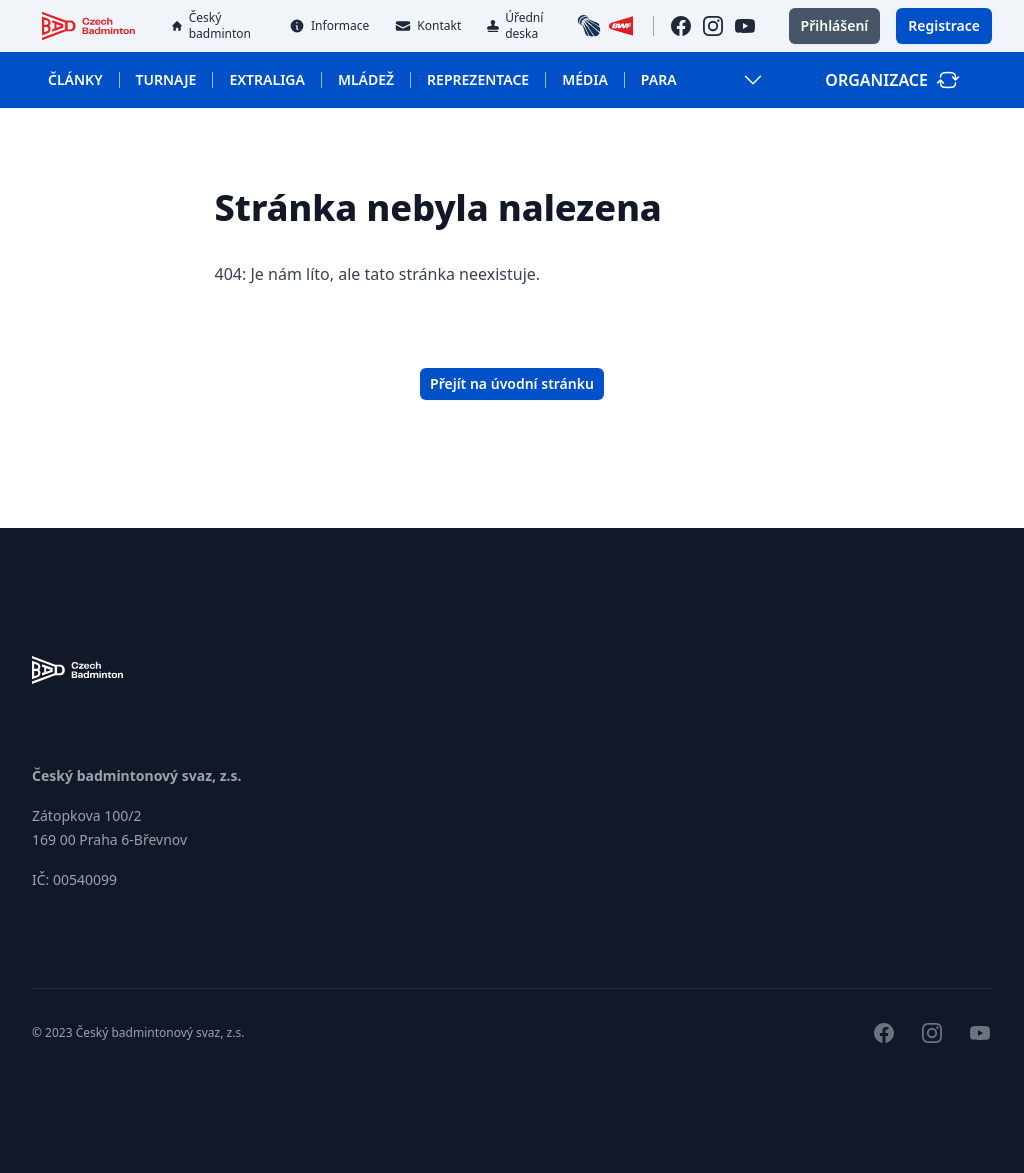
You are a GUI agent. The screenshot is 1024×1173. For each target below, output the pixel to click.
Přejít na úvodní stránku (512, 383)
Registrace (944, 25)
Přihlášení (835, 25)
